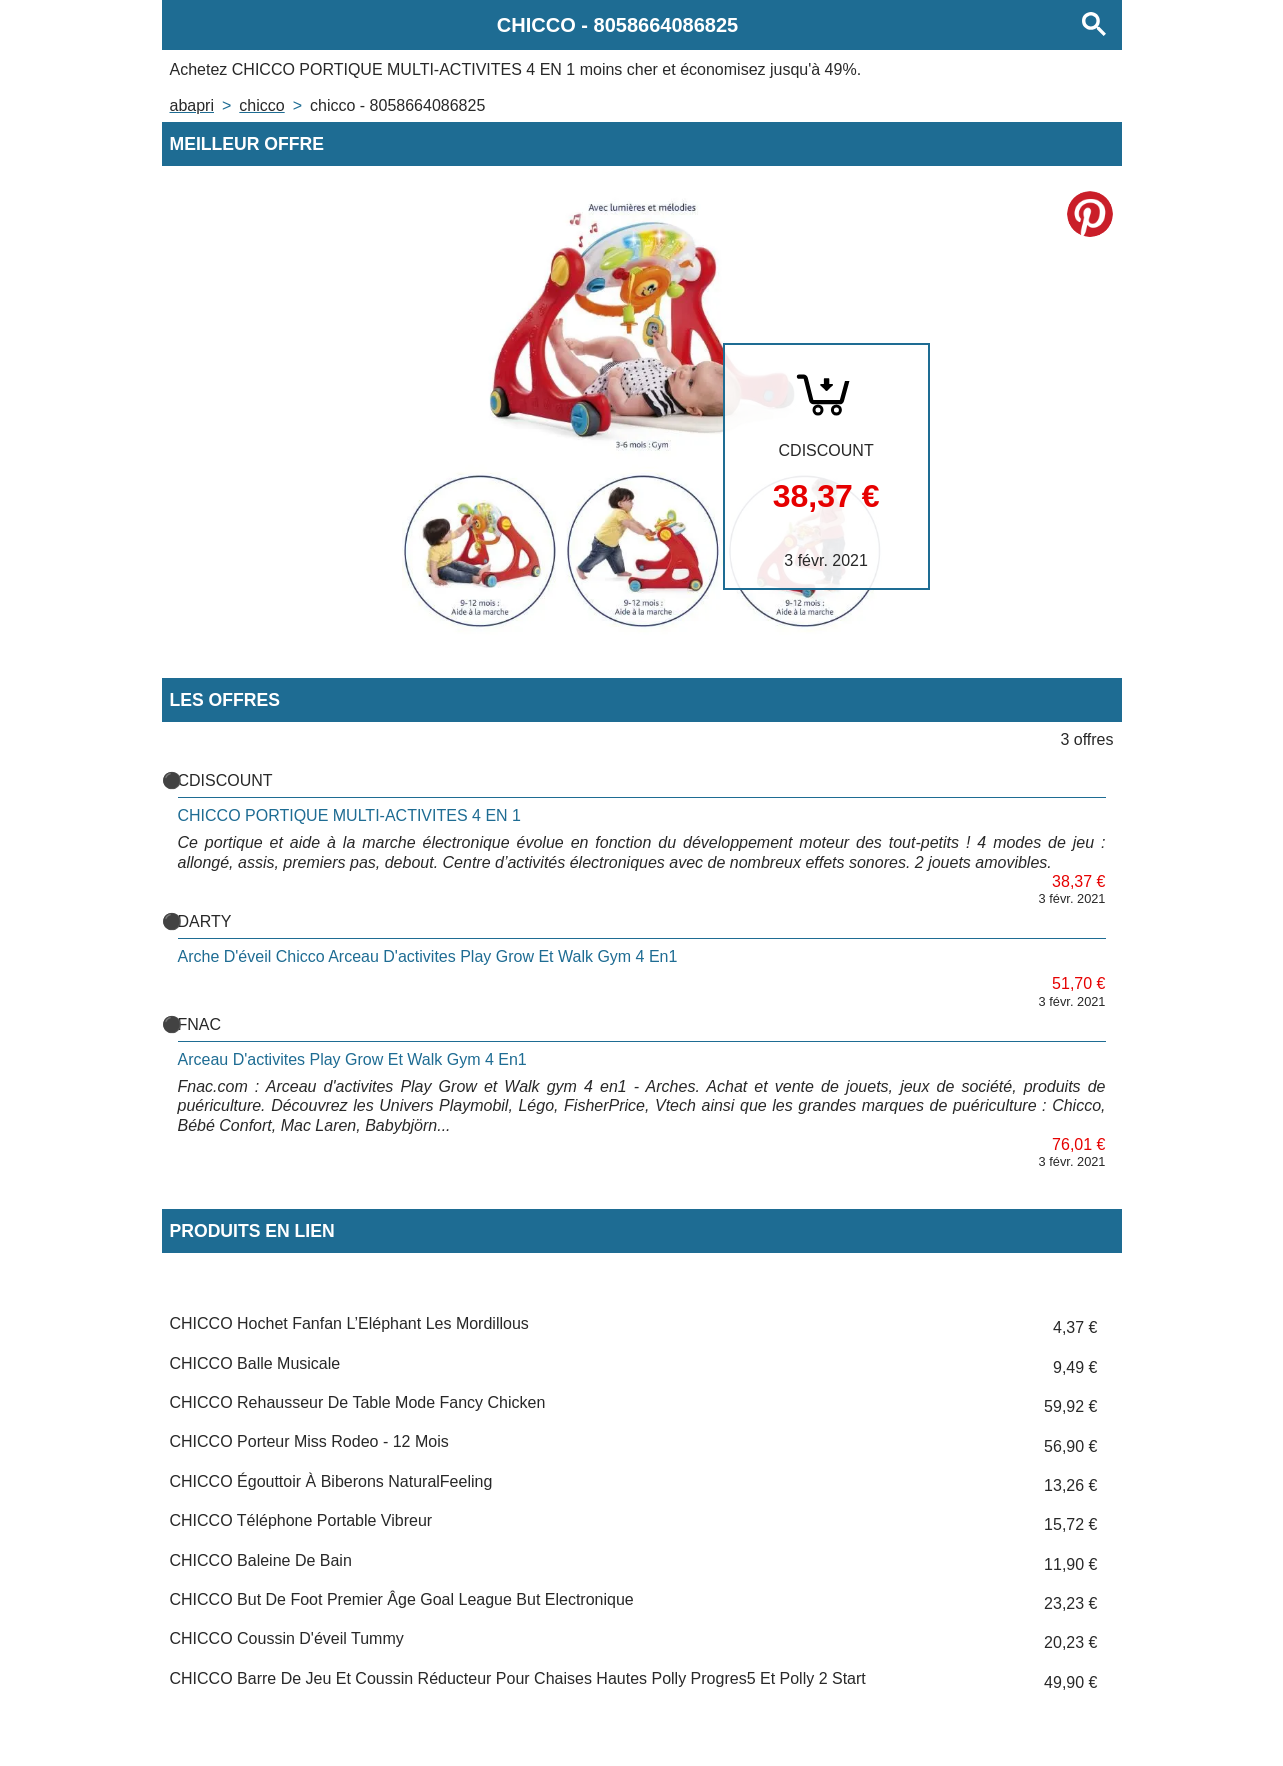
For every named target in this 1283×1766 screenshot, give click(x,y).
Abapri (192, 105)
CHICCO (261, 105)
